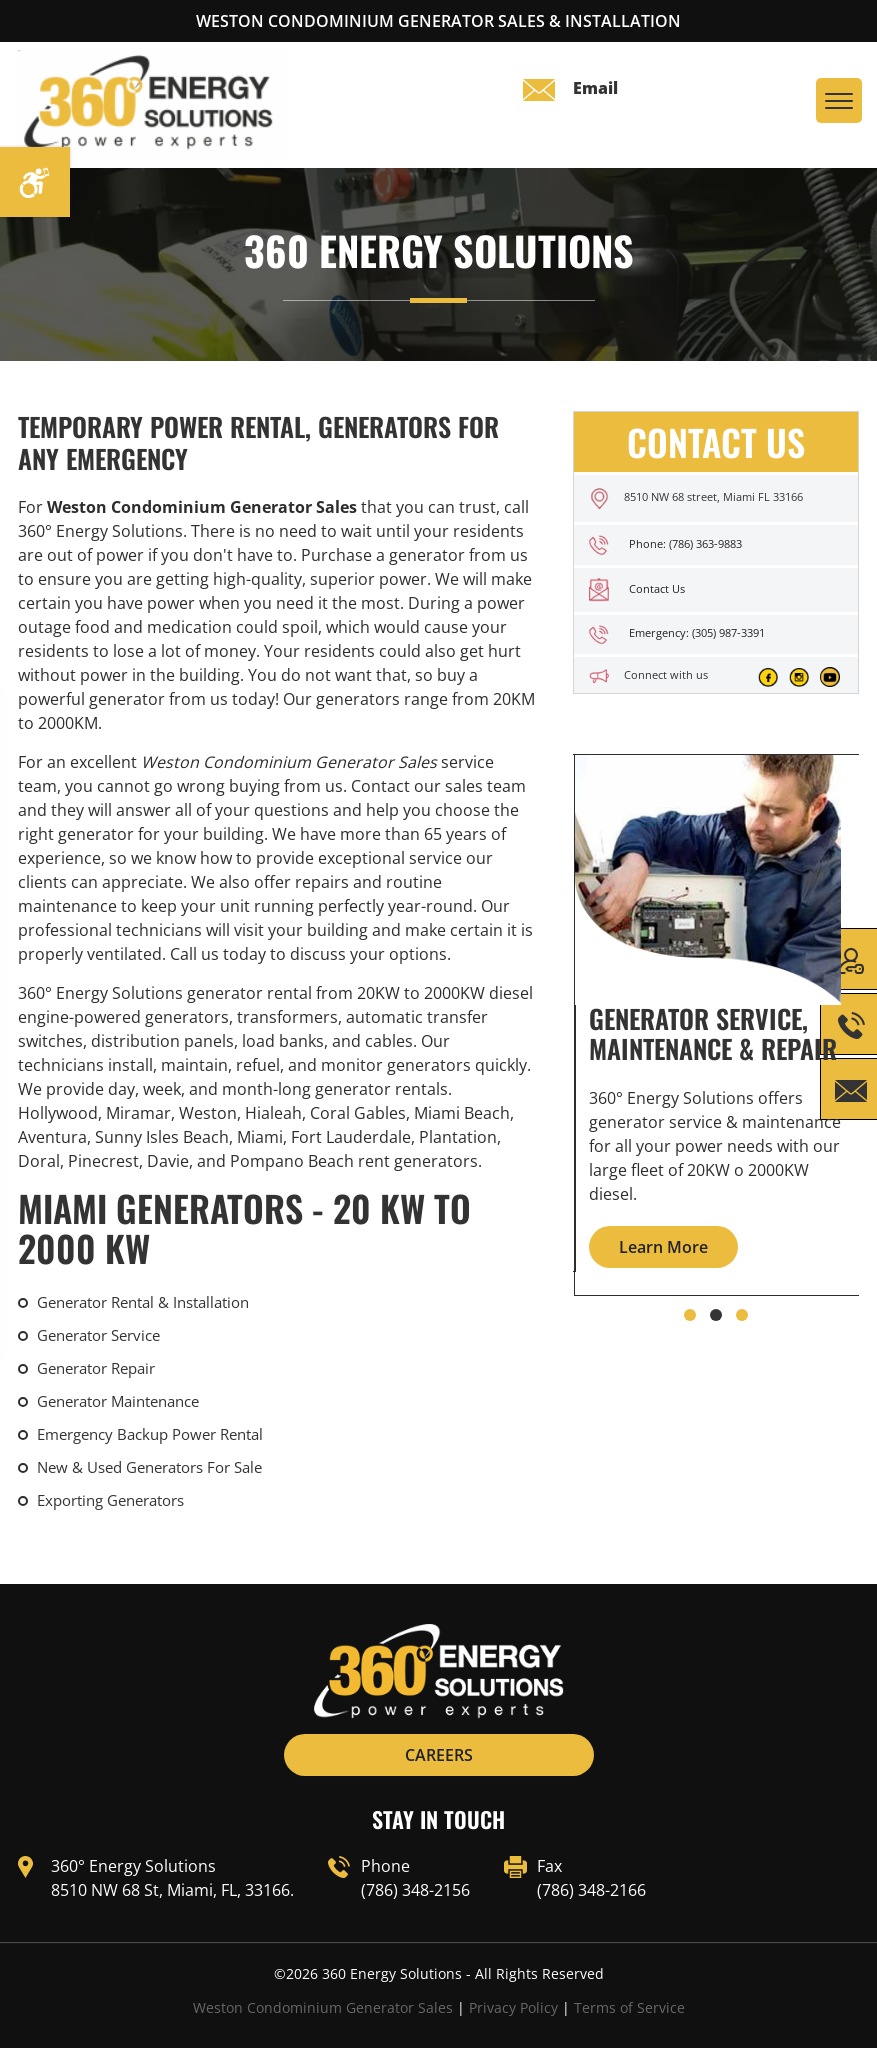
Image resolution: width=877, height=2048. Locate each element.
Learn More (663, 1247)
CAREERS (439, 1755)
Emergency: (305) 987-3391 (697, 632)
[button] (690, 1315)
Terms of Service (629, 2007)
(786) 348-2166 (591, 1890)
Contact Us (657, 588)
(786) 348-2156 (415, 1890)
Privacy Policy (513, 2007)
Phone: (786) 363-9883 (685, 543)
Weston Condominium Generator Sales (323, 2007)
